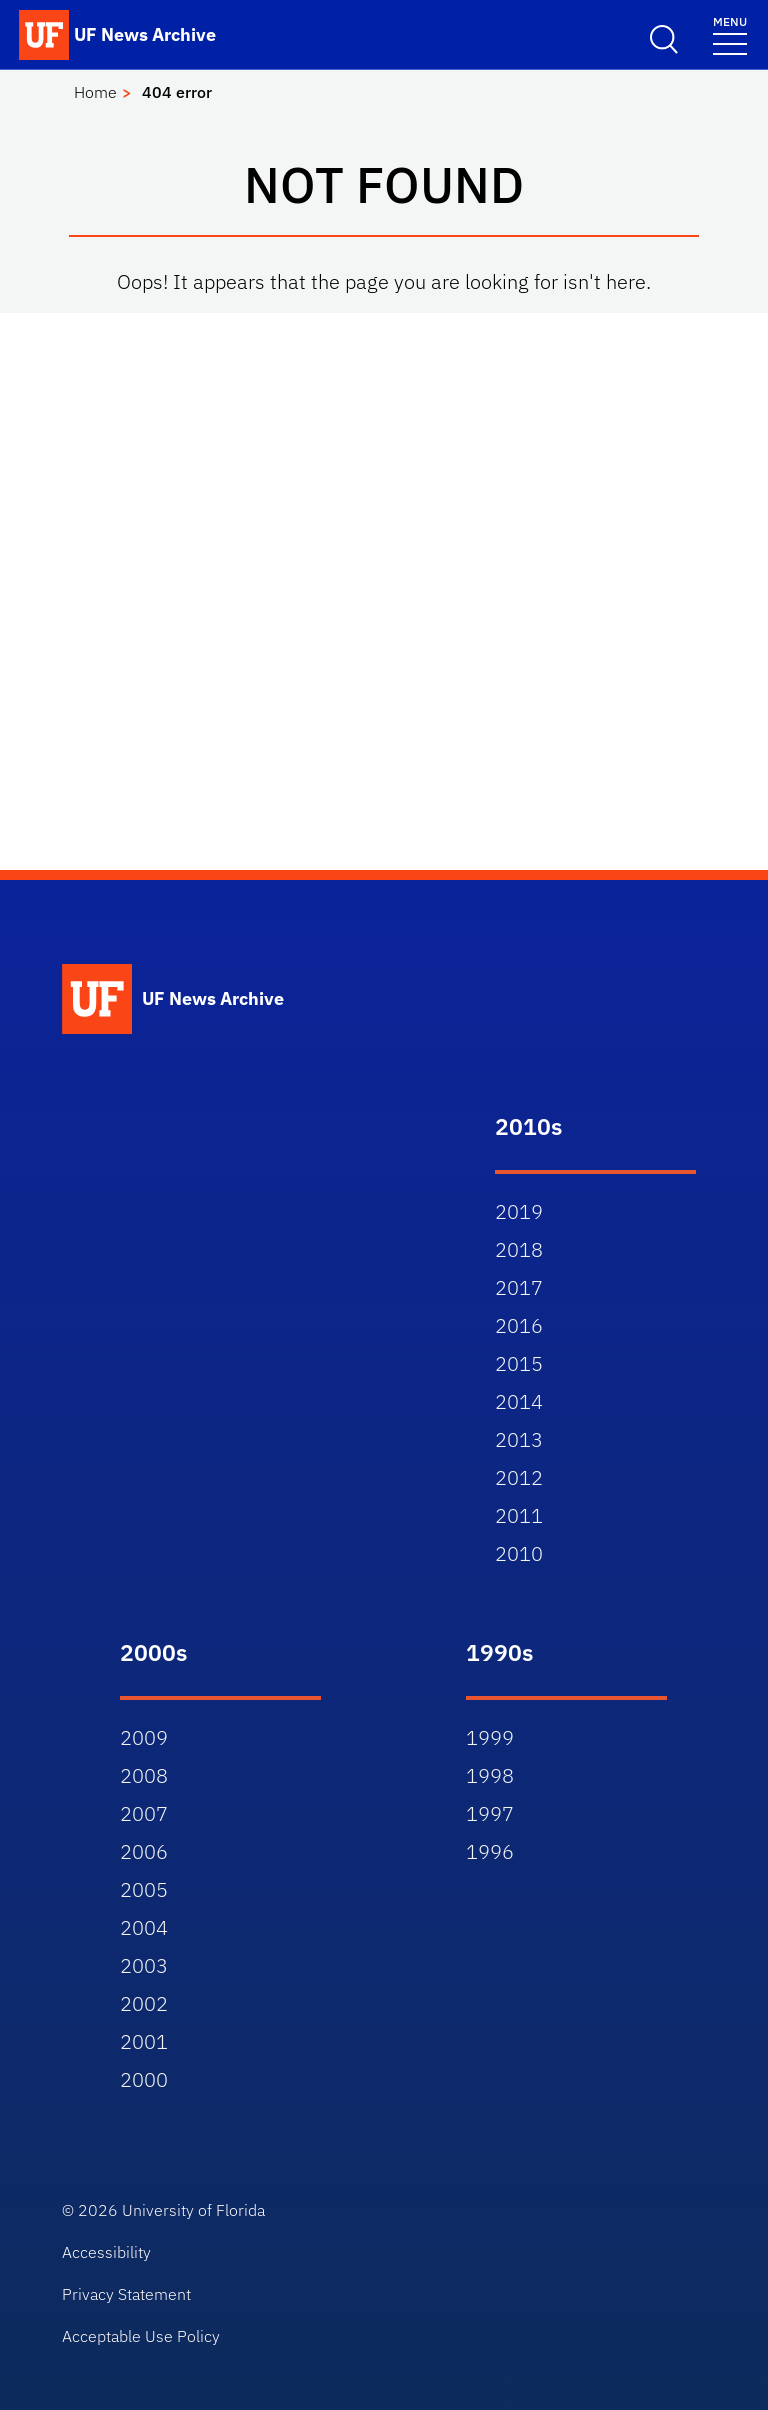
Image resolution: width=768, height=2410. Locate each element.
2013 (519, 1439)
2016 (519, 1325)
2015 (519, 1363)
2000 (144, 2079)
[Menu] (730, 34)
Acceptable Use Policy (141, 2336)
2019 (519, 1211)
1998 (490, 1775)
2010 (519, 1553)
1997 (490, 1813)
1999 (490, 1737)
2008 (144, 1775)
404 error (177, 92)
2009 (144, 1737)
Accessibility (106, 2252)
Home (95, 92)
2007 (144, 1813)
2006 (144, 1851)
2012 (519, 1477)
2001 (144, 2041)
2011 (519, 1515)
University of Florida (193, 2210)
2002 (144, 2003)
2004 (144, 1927)
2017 (519, 1287)
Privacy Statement (126, 2294)
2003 (144, 1965)
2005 (144, 1889)
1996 (490, 1851)
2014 (519, 1401)
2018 (519, 1249)
